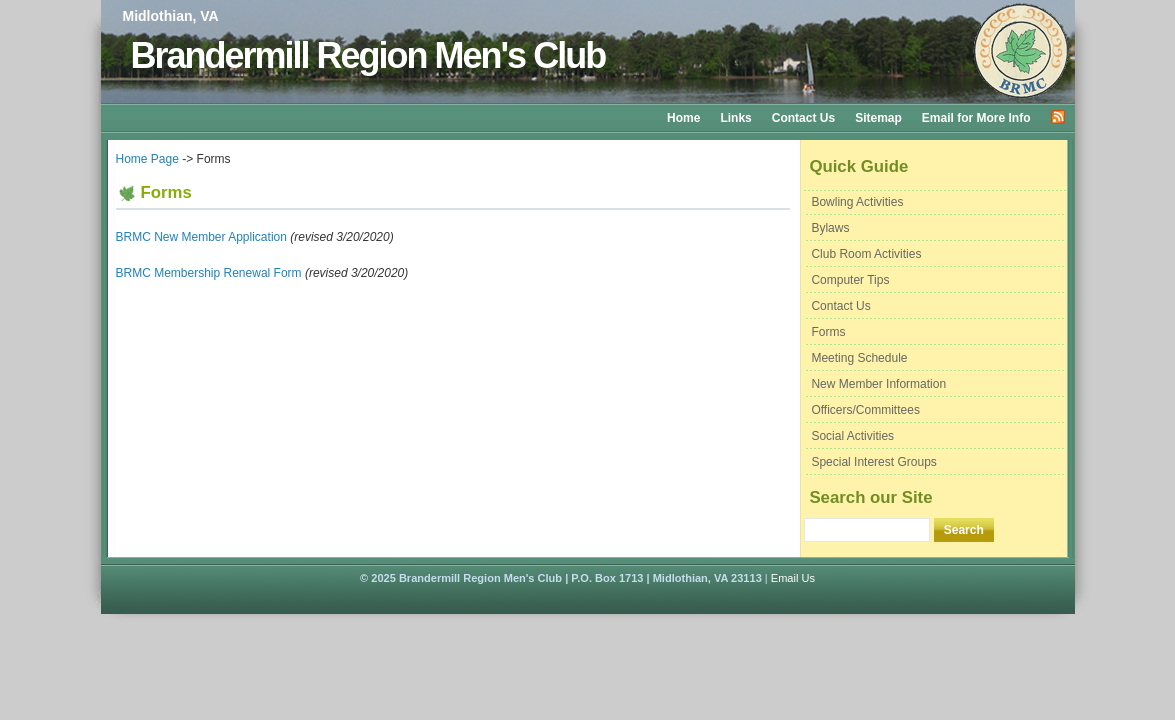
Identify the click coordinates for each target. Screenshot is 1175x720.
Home (683, 118)
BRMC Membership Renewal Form (209, 273)
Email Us (793, 578)
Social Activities (852, 436)
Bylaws (830, 228)
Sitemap (878, 118)
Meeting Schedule (859, 358)
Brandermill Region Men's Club (368, 55)
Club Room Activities (866, 254)
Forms (828, 332)
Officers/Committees (865, 410)
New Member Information (878, 384)
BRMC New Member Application (201, 237)
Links (735, 118)
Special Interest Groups (873, 462)
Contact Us (803, 118)
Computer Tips (850, 280)
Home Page (147, 159)
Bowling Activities (857, 202)
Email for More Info (976, 118)
